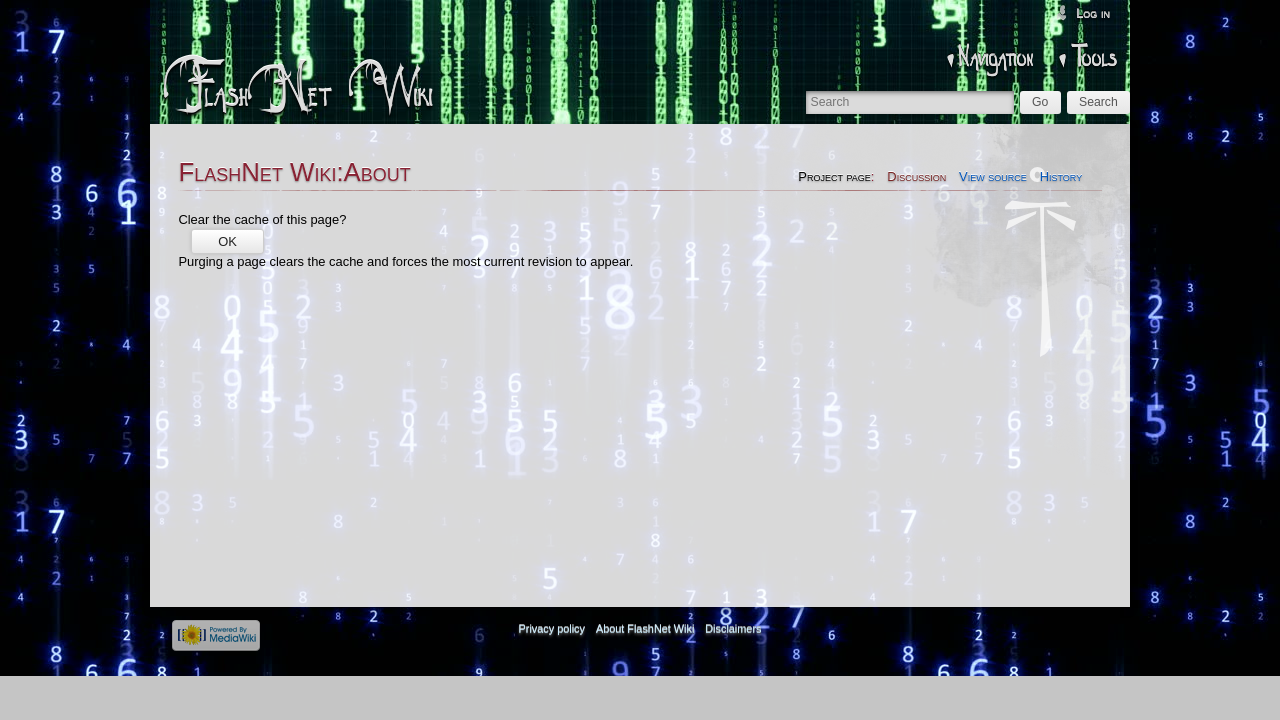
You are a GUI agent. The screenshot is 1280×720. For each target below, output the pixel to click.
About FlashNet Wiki (645, 629)
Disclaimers (733, 629)
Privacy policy (552, 629)
